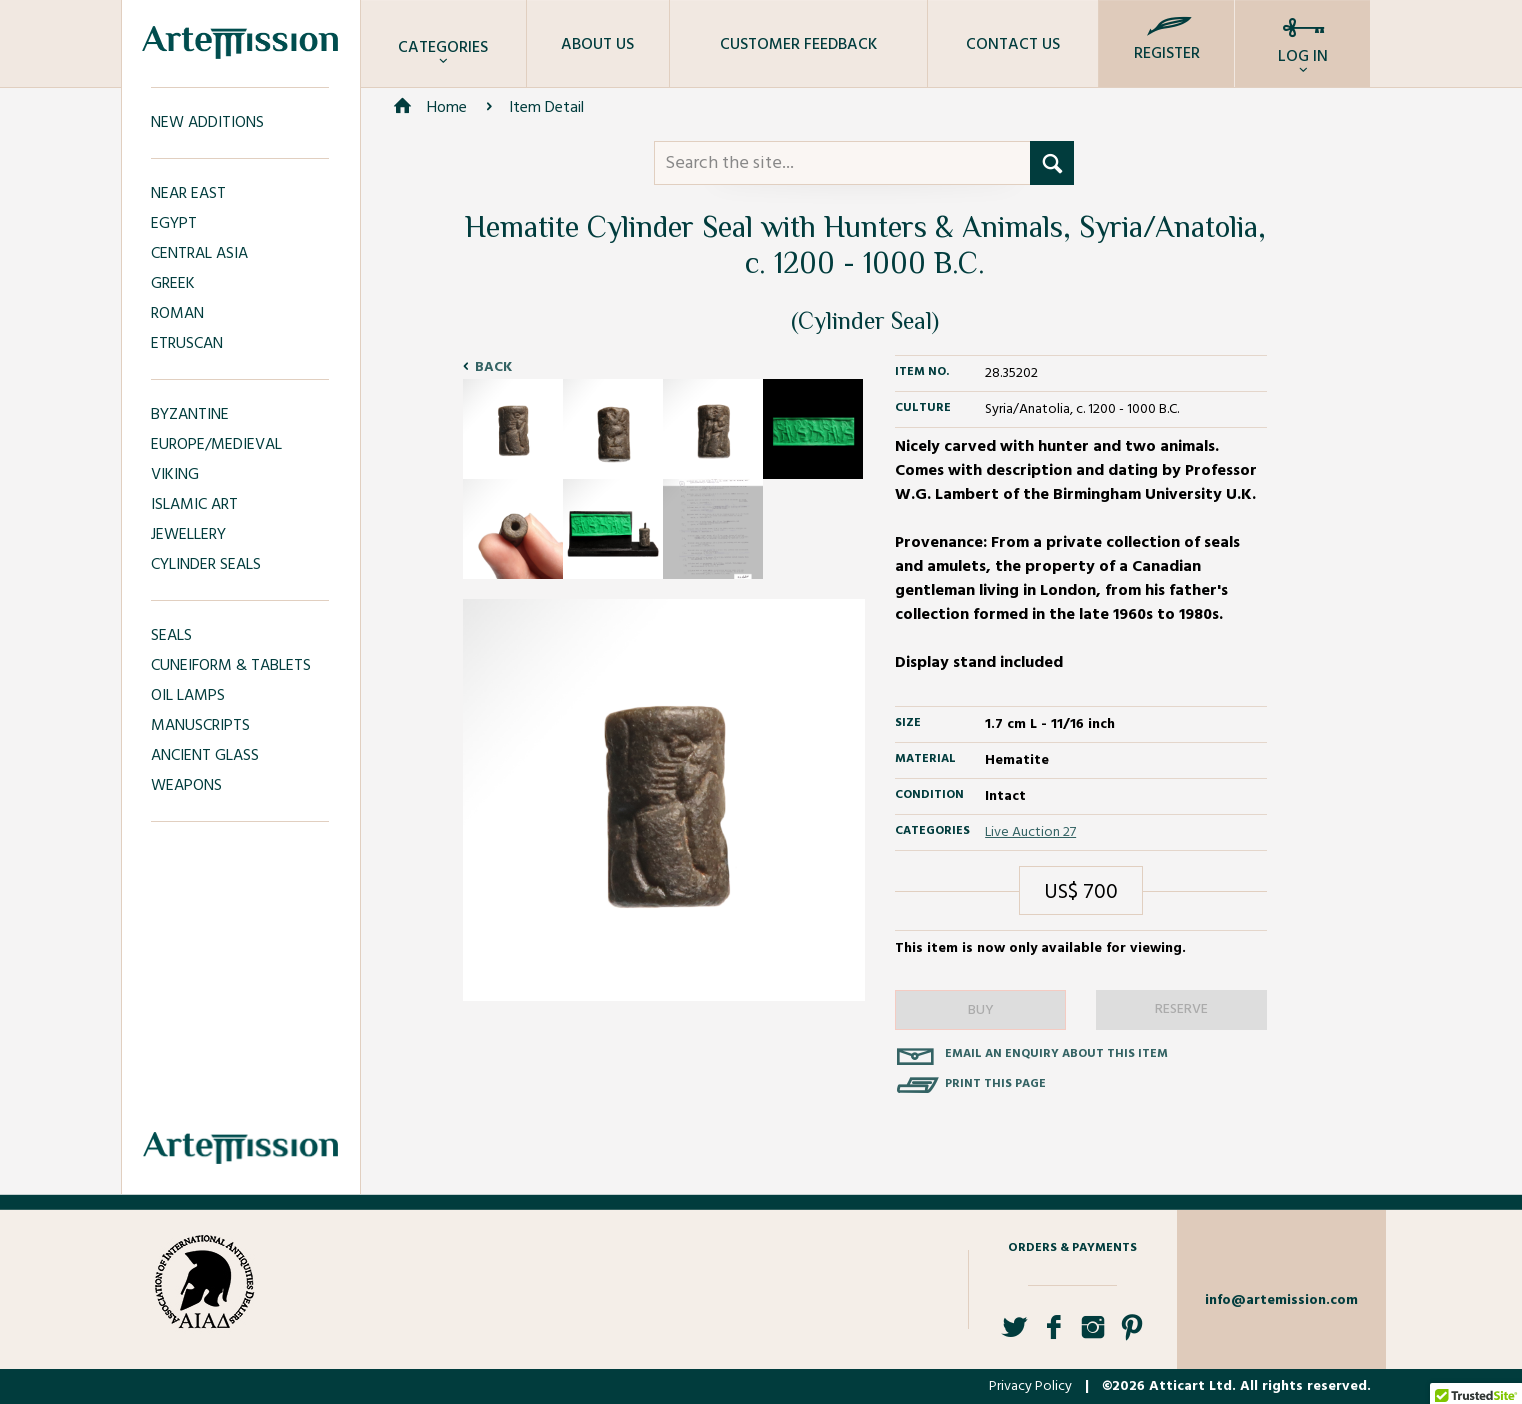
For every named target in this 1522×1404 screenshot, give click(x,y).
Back (493, 367)
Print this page (995, 1084)
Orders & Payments (1072, 1248)
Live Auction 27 (1030, 832)
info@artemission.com (1281, 1300)
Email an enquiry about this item (1056, 1054)
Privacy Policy (1030, 1386)
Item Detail (546, 108)
